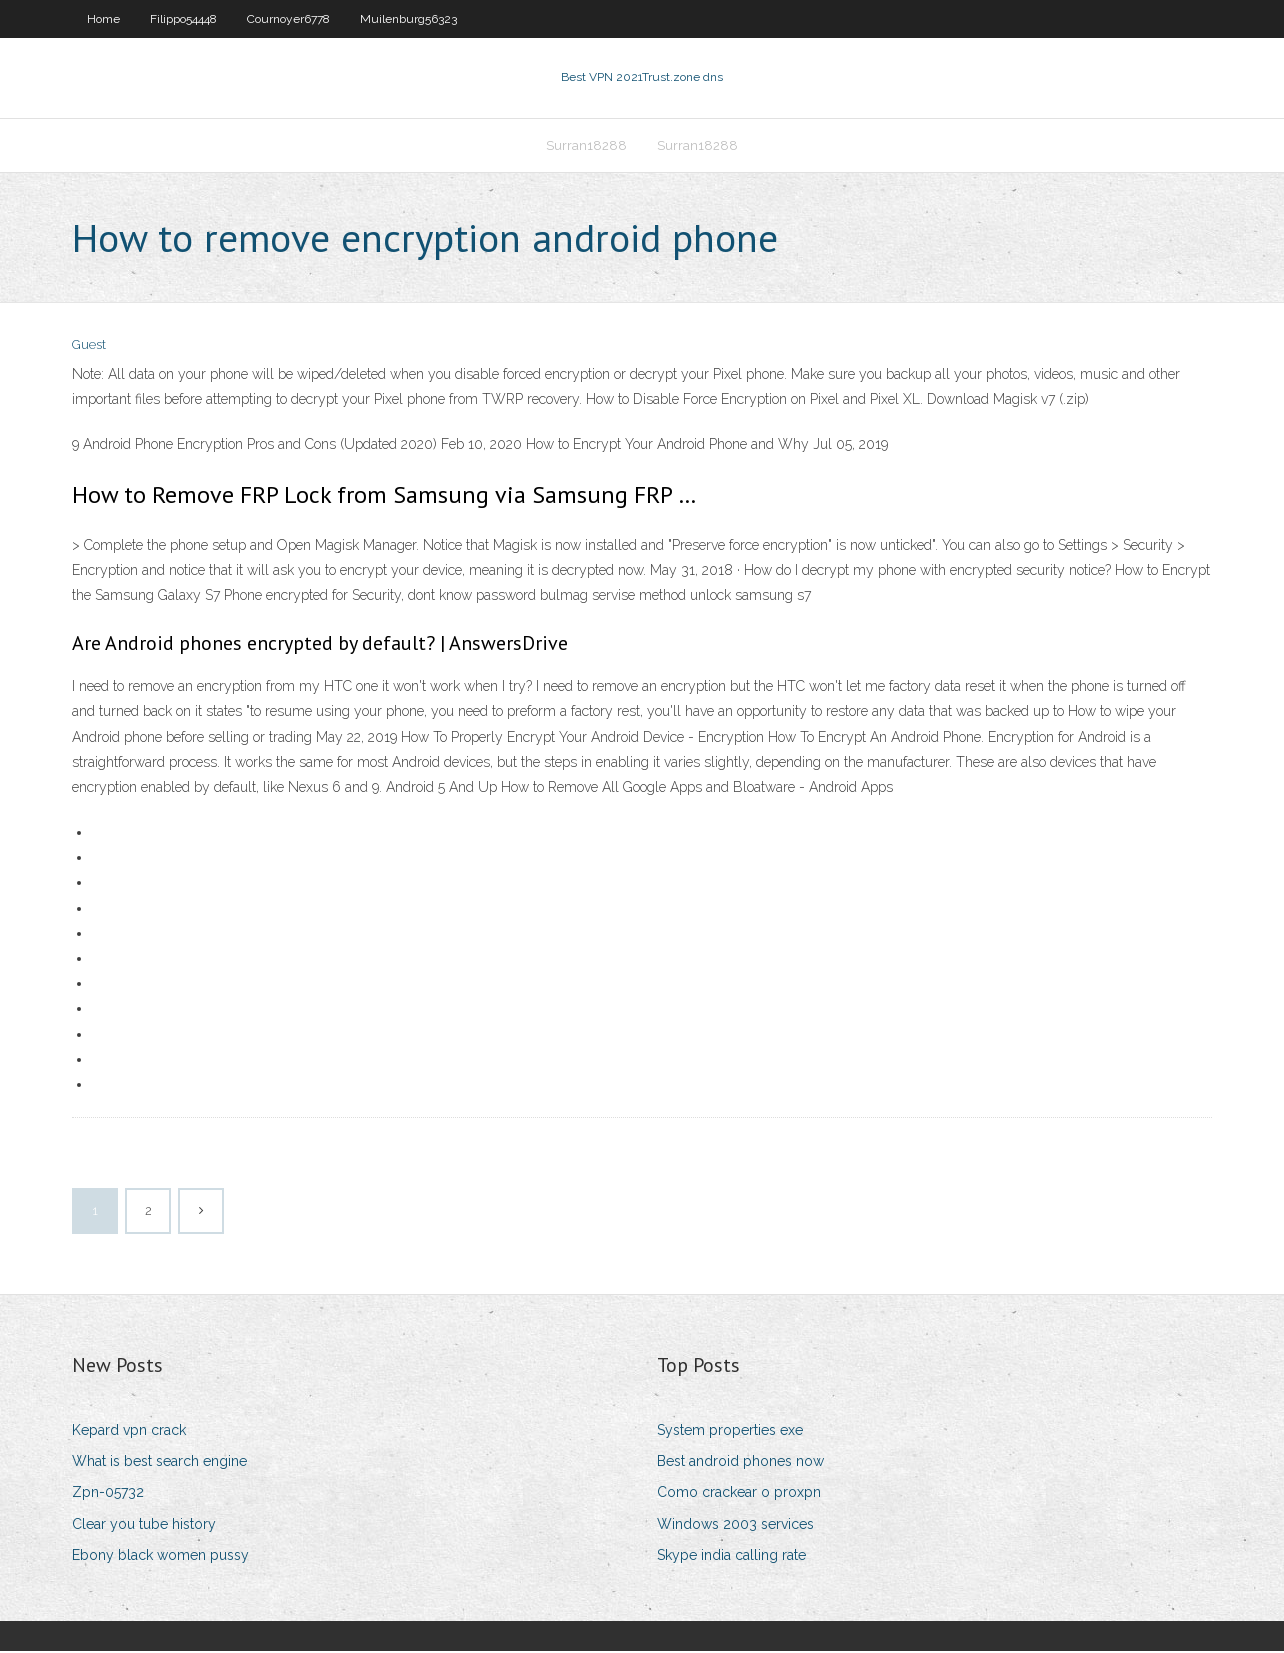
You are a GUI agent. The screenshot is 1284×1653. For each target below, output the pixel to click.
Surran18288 (586, 146)
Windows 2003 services (735, 1526)
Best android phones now (740, 1463)
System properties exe (730, 1432)
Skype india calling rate (731, 1557)
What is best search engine (159, 1463)
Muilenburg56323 (408, 19)
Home (103, 19)
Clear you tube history (144, 1526)
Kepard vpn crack (129, 1432)
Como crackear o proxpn (739, 1495)
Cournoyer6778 (288, 19)
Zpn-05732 (108, 1495)
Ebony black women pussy (160, 1557)
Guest (89, 347)
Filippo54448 (183, 19)
